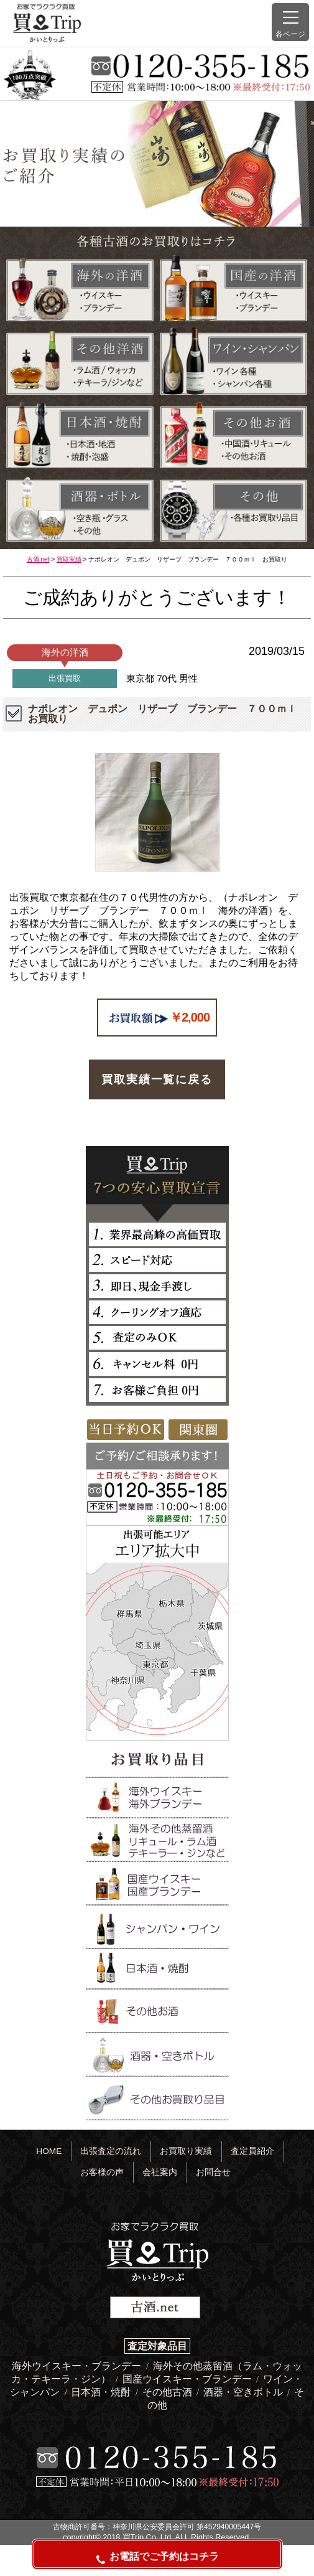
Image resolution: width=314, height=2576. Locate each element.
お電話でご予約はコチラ (157, 2558)
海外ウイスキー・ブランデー (78, 2366)
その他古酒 (168, 2392)
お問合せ (213, 2172)
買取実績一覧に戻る (156, 1079)
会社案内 (159, 2172)
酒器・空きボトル (244, 2392)
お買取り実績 (186, 2151)
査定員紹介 (252, 2151)
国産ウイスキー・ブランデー (188, 2379)
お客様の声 (102, 2172)
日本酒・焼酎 (102, 2392)
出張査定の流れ (110, 2151)
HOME (49, 2151)
